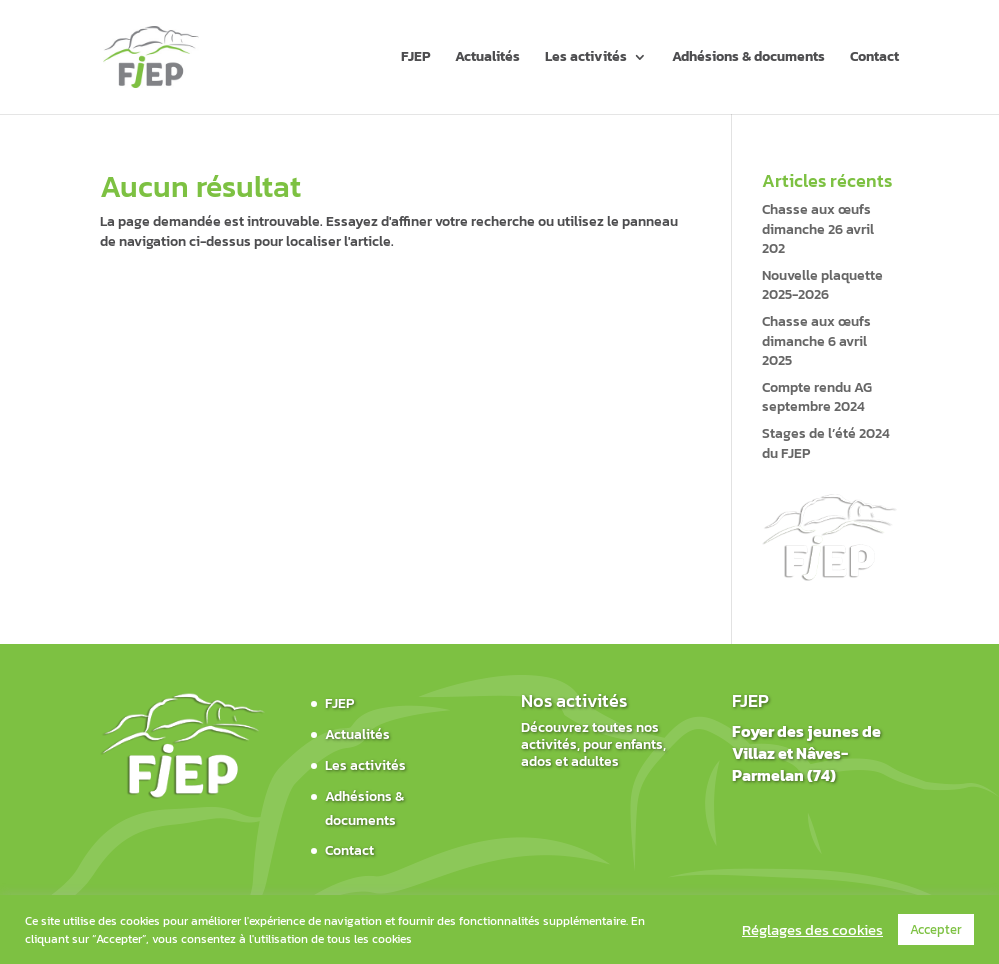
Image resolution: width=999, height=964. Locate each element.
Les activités (586, 58)
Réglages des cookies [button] (812, 930)
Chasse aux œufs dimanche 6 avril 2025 (816, 341)
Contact (874, 58)
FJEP (415, 58)
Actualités (487, 58)
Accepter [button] (936, 929)
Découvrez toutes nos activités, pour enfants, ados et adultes (593, 744)
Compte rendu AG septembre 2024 (817, 397)
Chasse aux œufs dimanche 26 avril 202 (818, 229)
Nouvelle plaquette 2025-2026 (822, 285)
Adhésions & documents (748, 58)
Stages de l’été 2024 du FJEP (826, 443)
